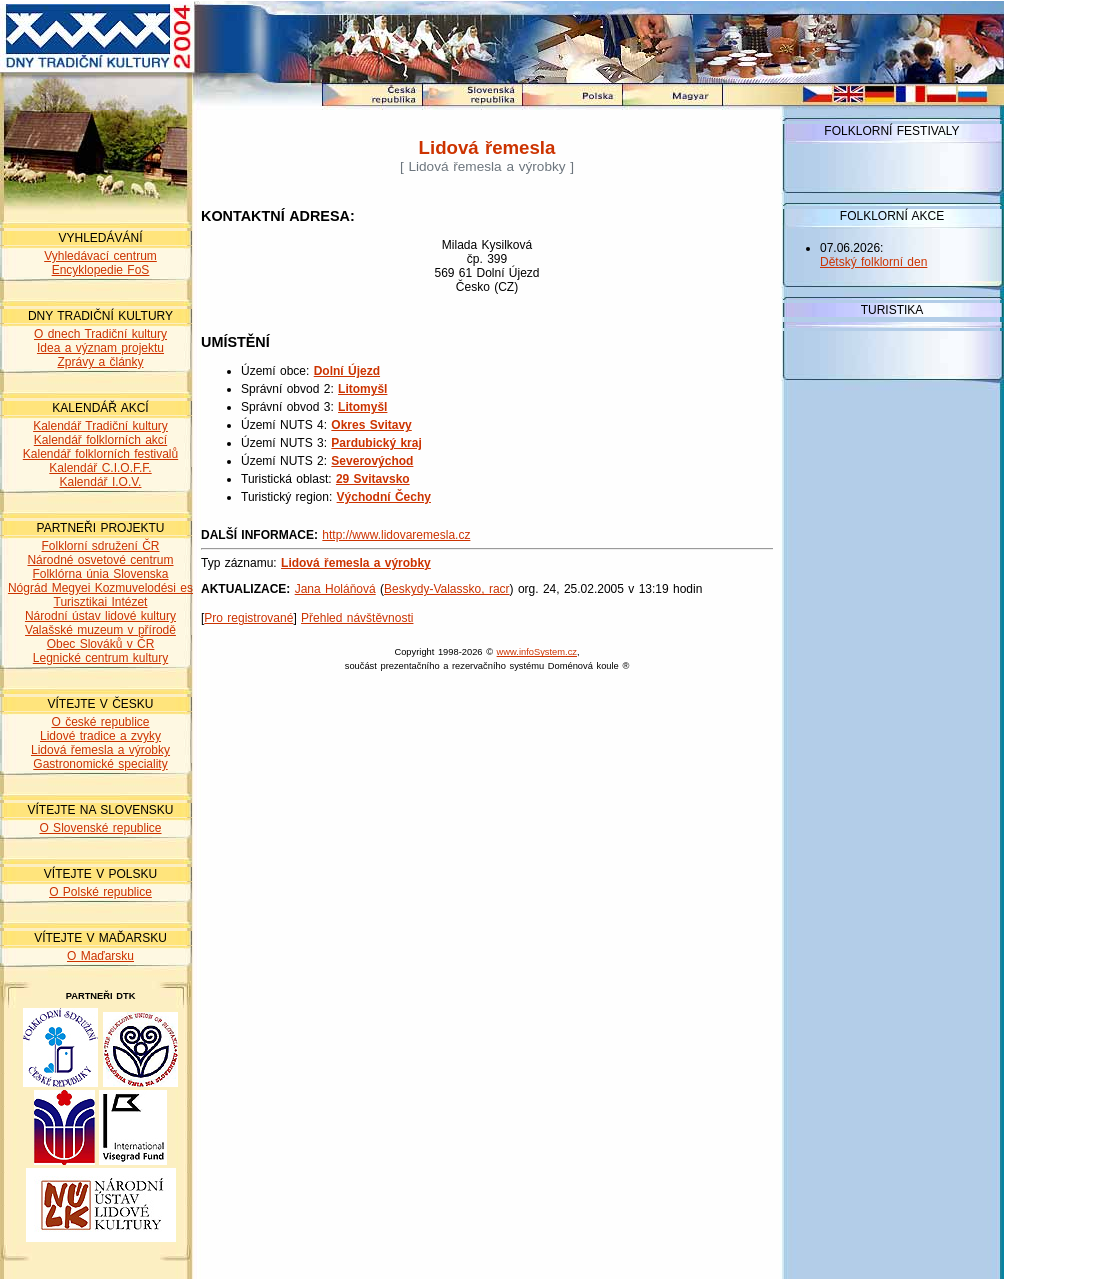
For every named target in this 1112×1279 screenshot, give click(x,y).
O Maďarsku (100, 956)
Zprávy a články (100, 362)
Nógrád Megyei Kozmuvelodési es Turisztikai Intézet (100, 595)
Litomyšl (362, 389)
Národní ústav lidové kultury (100, 616)
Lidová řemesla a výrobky (100, 750)
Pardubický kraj (376, 443)
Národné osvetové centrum (100, 560)
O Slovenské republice (100, 828)
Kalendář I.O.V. (101, 482)
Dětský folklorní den (873, 262)
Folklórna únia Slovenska (100, 574)
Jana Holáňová (335, 589)
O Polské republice (100, 892)
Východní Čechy (384, 497)
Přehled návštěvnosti (357, 618)
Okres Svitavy (371, 425)
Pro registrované (248, 618)
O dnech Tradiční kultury (100, 334)
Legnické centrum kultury (100, 658)
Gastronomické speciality (100, 764)
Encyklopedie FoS (101, 270)
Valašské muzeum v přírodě (100, 630)
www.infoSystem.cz (537, 652)
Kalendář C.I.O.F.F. (100, 468)
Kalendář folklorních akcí (100, 440)
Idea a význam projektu (100, 348)
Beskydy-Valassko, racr (446, 589)
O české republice (100, 722)
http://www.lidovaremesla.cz (396, 535)
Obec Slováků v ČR (101, 644)
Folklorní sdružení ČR (100, 546)
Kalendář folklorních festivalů (100, 454)
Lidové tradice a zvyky (100, 736)
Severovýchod (372, 461)
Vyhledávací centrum (100, 256)
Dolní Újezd (347, 371)
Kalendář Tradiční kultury (100, 426)
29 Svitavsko (373, 479)
